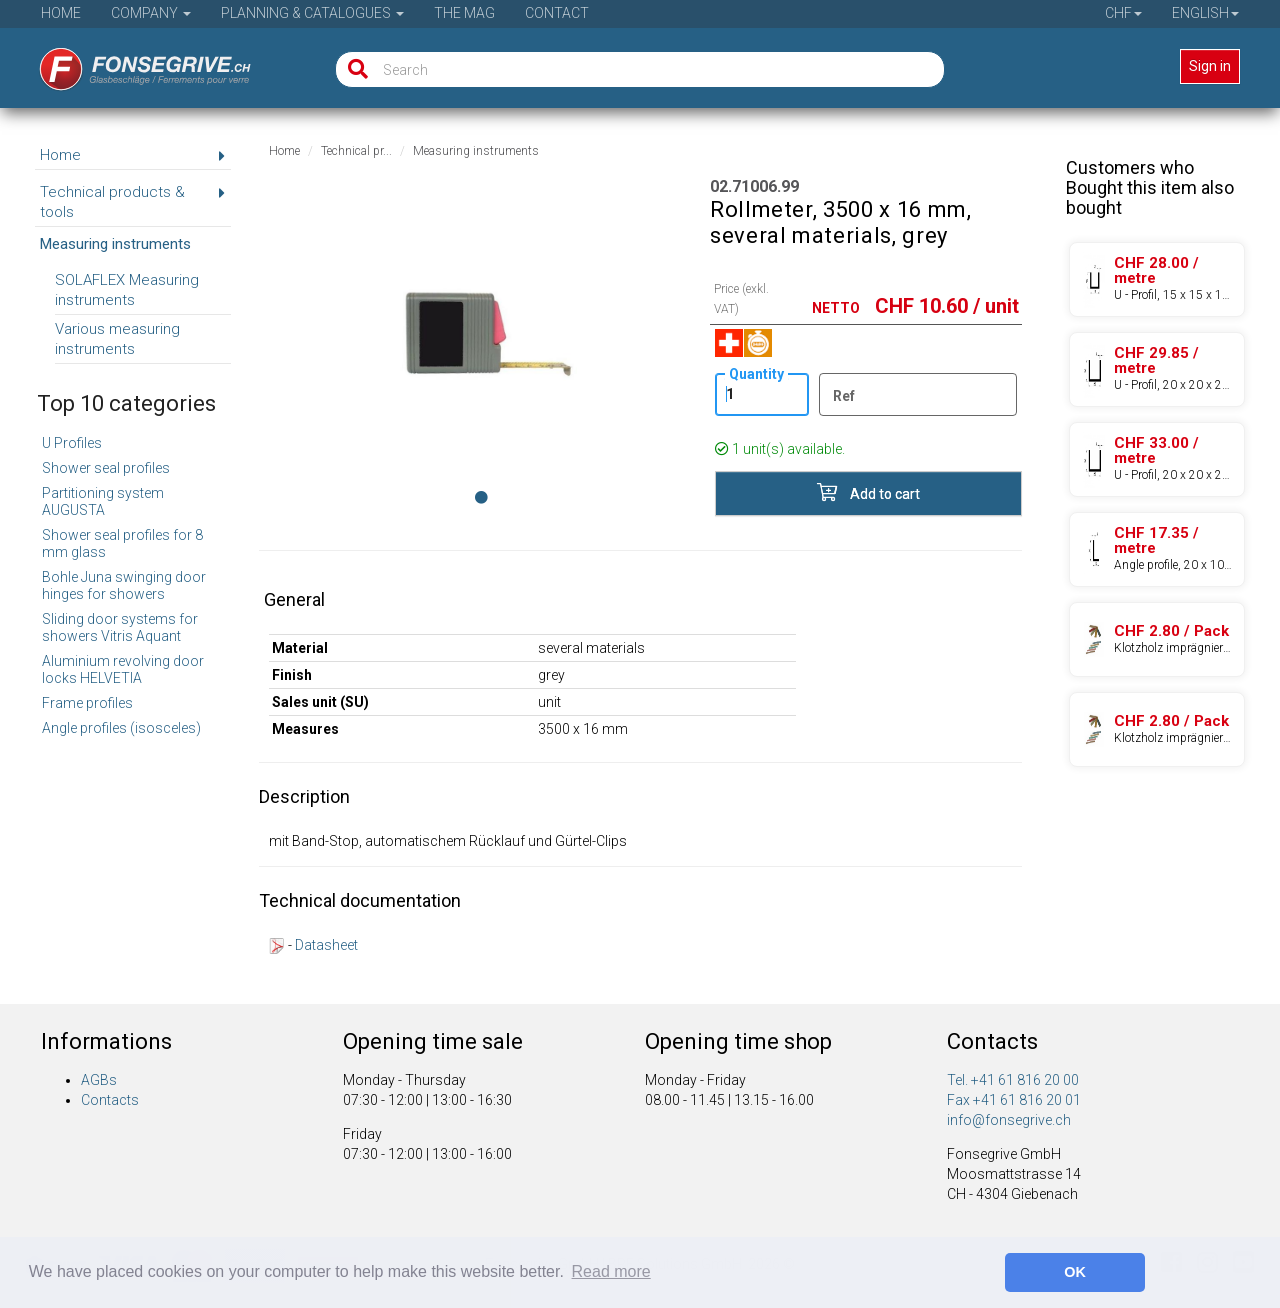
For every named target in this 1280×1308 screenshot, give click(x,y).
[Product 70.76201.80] (1157, 639)
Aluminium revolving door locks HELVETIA (123, 669)
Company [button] (151, 13)
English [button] (1205, 13)
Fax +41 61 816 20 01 (1014, 1100)
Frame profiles (87, 703)
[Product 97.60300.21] (1157, 369)
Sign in (1210, 66)
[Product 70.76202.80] (1157, 729)
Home (61, 13)
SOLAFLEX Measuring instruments (127, 290)
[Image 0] (481, 497)
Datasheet (326, 945)
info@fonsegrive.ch (1009, 1120)
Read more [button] (611, 1271)
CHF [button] (1123, 13)
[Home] (131, 63)
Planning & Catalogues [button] (312, 13)
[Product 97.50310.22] (1157, 549)
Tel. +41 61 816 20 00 (1013, 1080)
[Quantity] (762, 394)
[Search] (353, 69)
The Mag (464, 13)
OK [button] (1075, 1272)
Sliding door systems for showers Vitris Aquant (120, 627)
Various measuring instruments (117, 339)
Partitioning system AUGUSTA (103, 501)
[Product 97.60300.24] (1157, 459)
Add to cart (868, 492)
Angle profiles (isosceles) (121, 728)
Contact (557, 13)
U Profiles (72, 443)
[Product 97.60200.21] (1157, 279)
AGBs (99, 1080)
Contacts (110, 1100)
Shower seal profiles (106, 468)
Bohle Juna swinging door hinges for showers (124, 585)
